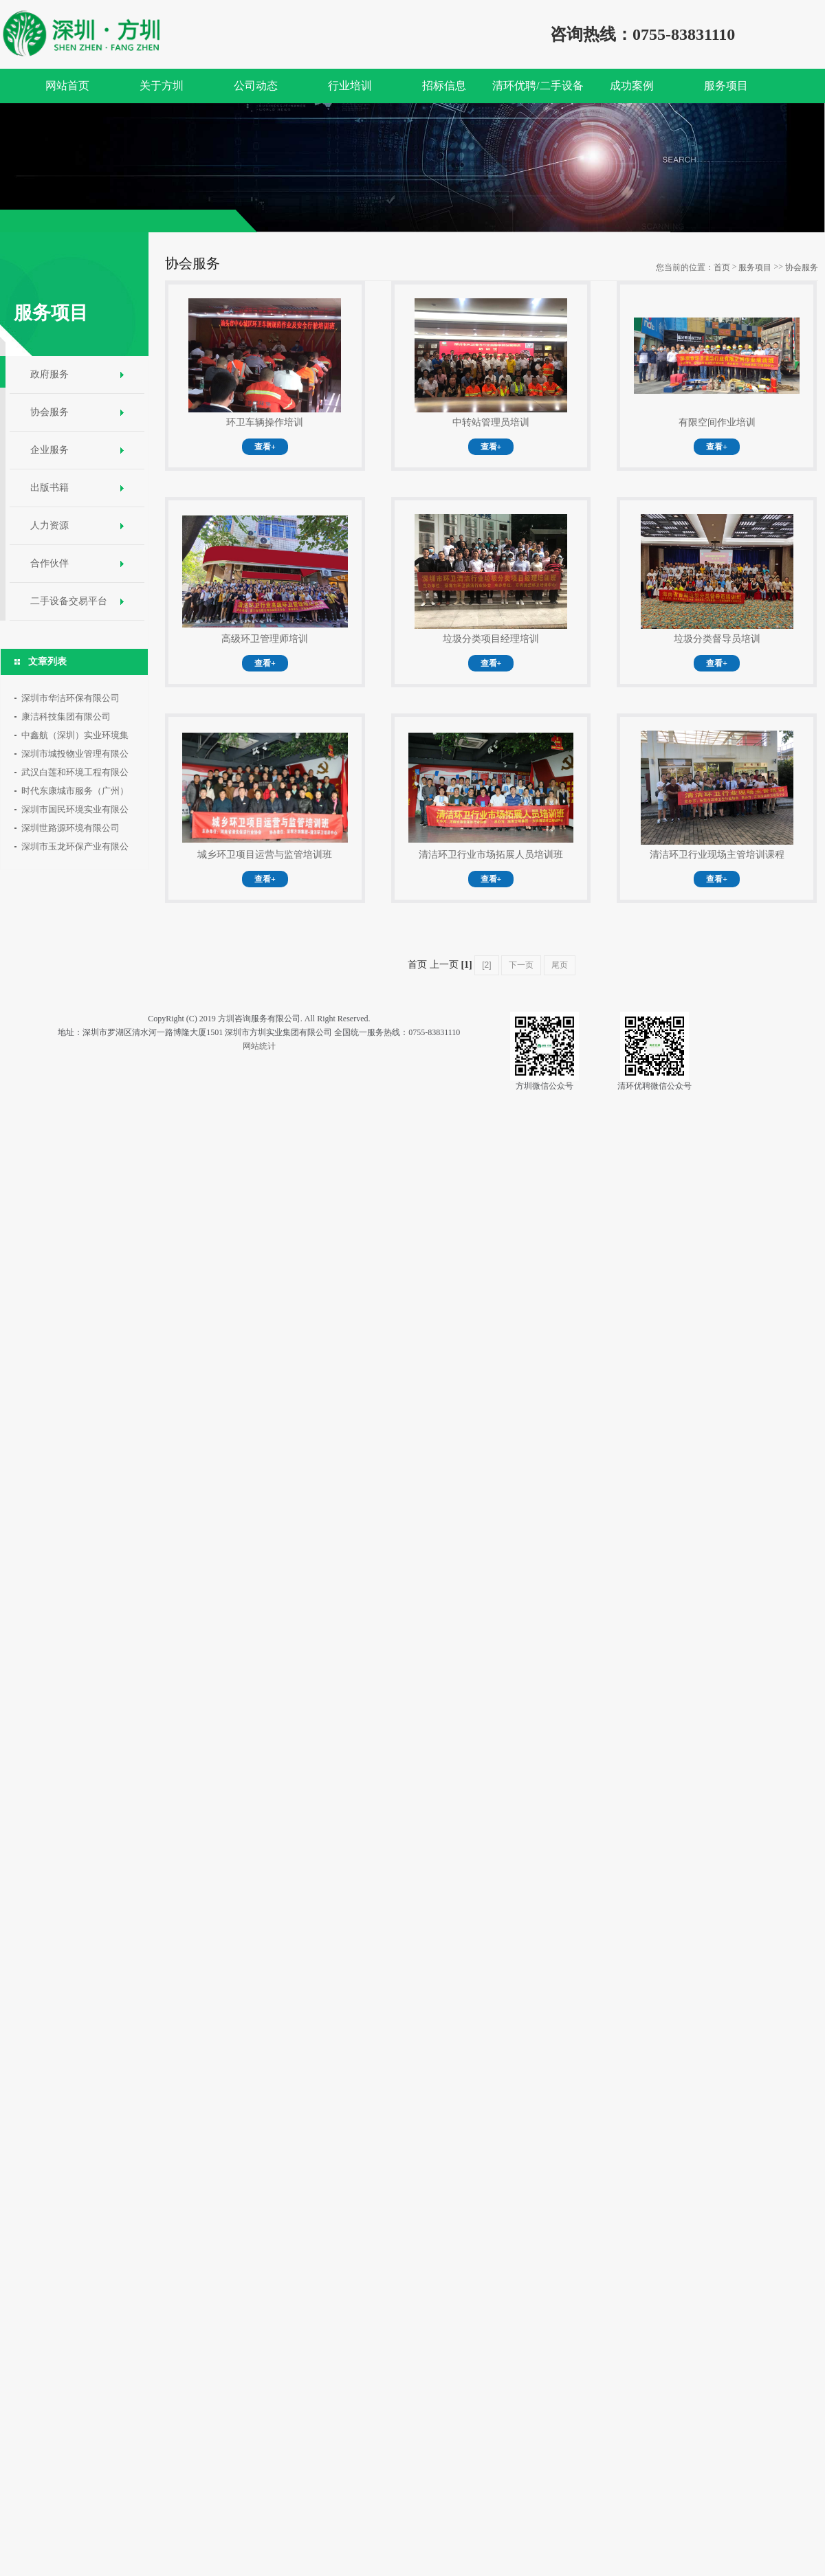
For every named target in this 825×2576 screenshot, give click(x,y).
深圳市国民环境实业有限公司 (75, 811)
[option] (412, 167)
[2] (486, 965)
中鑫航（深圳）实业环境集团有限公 (75, 737)
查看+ (265, 447)
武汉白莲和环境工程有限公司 (75, 774)
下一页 (521, 965)
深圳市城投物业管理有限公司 (75, 755)
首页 (722, 267)
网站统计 (259, 1046)
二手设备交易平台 (68, 601)
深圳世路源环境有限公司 (70, 828)
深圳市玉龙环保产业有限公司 (75, 848)
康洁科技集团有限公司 (66, 716)
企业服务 (49, 450)
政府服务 (49, 374)
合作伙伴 (49, 563)
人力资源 (49, 525)
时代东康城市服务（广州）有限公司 (75, 793)
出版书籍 (49, 487)
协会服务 (49, 412)
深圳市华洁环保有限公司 (70, 698)
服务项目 (754, 267)
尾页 (559, 965)
